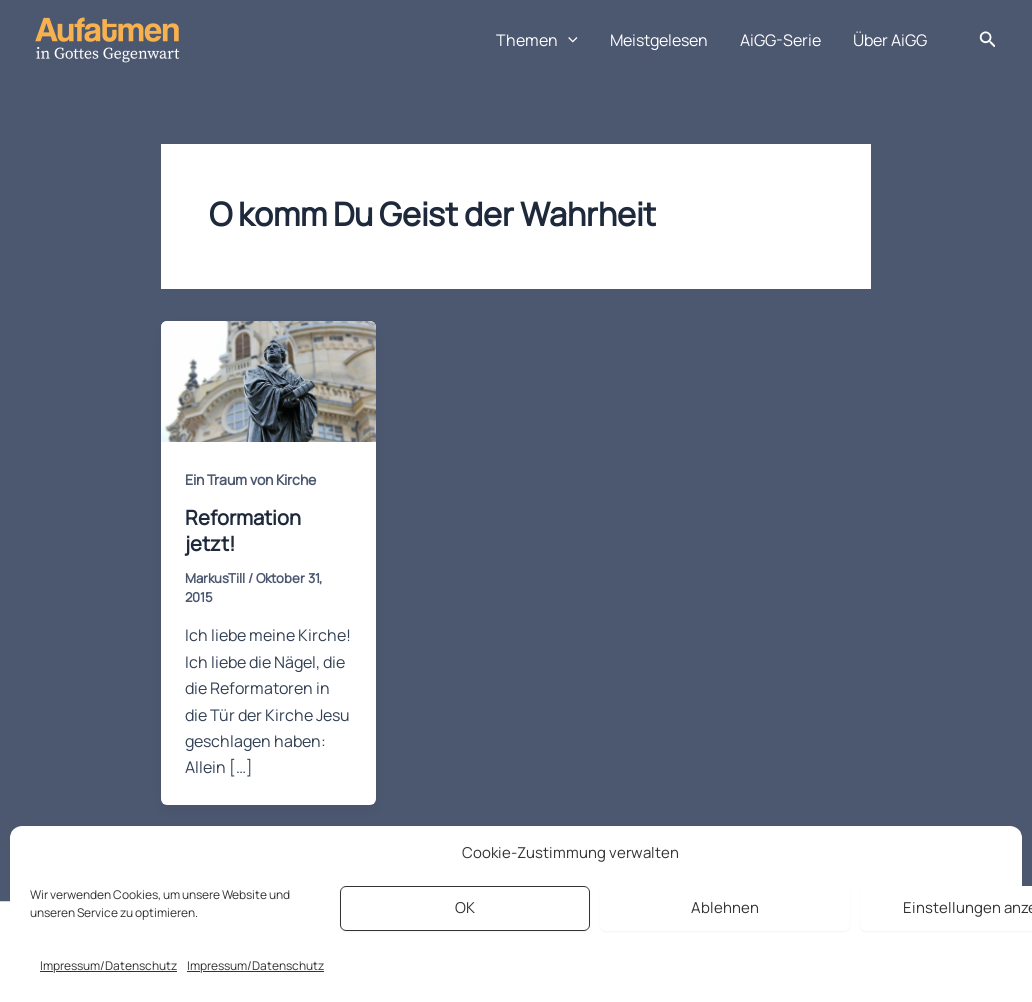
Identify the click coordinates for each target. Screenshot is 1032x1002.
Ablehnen (725, 907)
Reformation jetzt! (243, 530)
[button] (988, 40)
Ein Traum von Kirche (250, 479)
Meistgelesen (659, 40)
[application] (568, 40)
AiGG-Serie (780, 40)
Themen (537, 40)
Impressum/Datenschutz (108, 965)
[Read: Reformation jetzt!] (268, 380)
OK (465, 907)
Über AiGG (890, 40)
